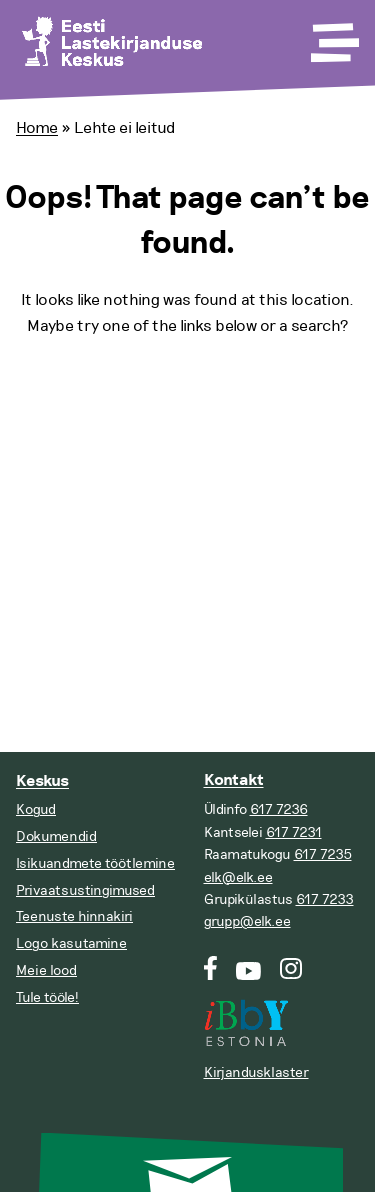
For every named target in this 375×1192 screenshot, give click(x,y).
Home (37, 128)
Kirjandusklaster (256, 1072)
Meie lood (46, 970)
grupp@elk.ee (247, 921)
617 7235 (323, 854)
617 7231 (294, 832)
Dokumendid (56, 836)
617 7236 (279, 809)
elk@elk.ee (238, 877)
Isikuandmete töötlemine (95, 863)
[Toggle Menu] (333, 36)
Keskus (42, 781)
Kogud (36, 809)
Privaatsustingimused (85, 890)
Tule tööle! (47, 997)
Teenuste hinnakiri (74, 916)
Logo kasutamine (71, 943)
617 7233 (325, 899)
